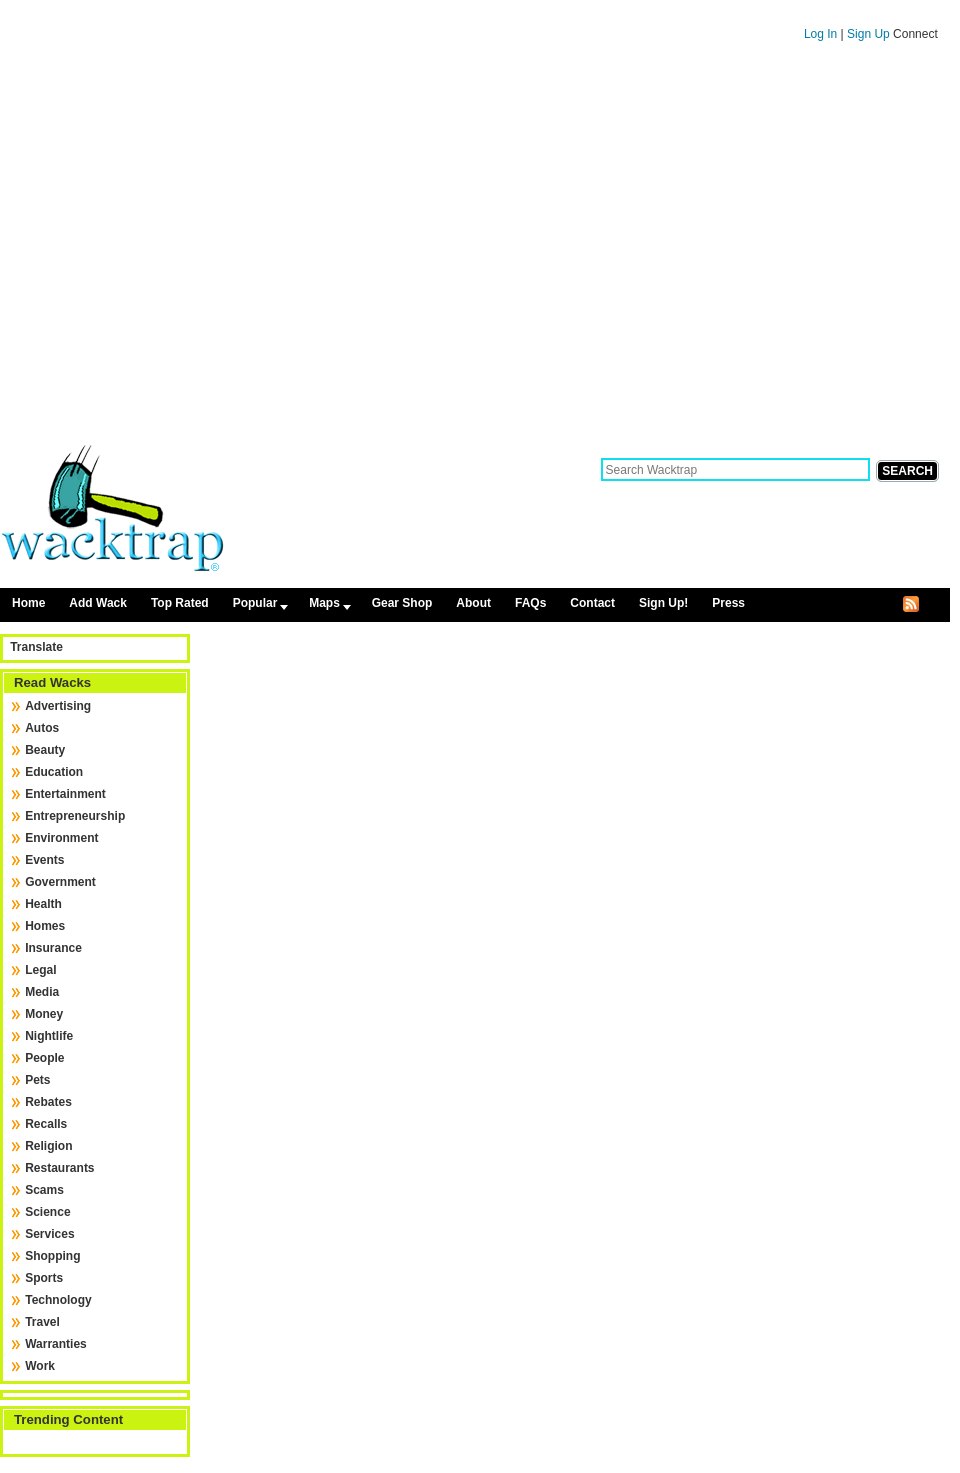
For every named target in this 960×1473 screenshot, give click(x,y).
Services (49, 1234)
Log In (820, 34)
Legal (40, 970)
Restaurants (59, 1168)
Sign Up (870, 34)
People (44, 1058)
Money (44, 1014)
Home (28, 603)
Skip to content (474, 9)
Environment (61, 838)
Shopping (52, 1256)
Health (43, 904)
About (473, 603)
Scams (44, 1190)
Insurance (53, 948)
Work (40, 1366)
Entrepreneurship (75, 816)
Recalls (46, 1124)
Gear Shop (402, 603)
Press (728, 603)
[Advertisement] (187, 250)
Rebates (48, 1102)
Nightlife (49, 1036)
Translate (36, 647)
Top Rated (180, 603)
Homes (45, 926)
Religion (48, 1146)
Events (44, 860)
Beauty (45, 750)
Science (47, 1212)
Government (60, 882)
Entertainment (65, 794)
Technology (58, 1300)
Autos (42, 728)
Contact (592, 603)
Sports (44, 1278)
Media (42, 992)
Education (54, 772)
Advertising (58, 706)
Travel (42, 1322)
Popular (255, 603)
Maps (324, 603)
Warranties (56, 1344)
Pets (37, 1080)
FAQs (530, 603)
